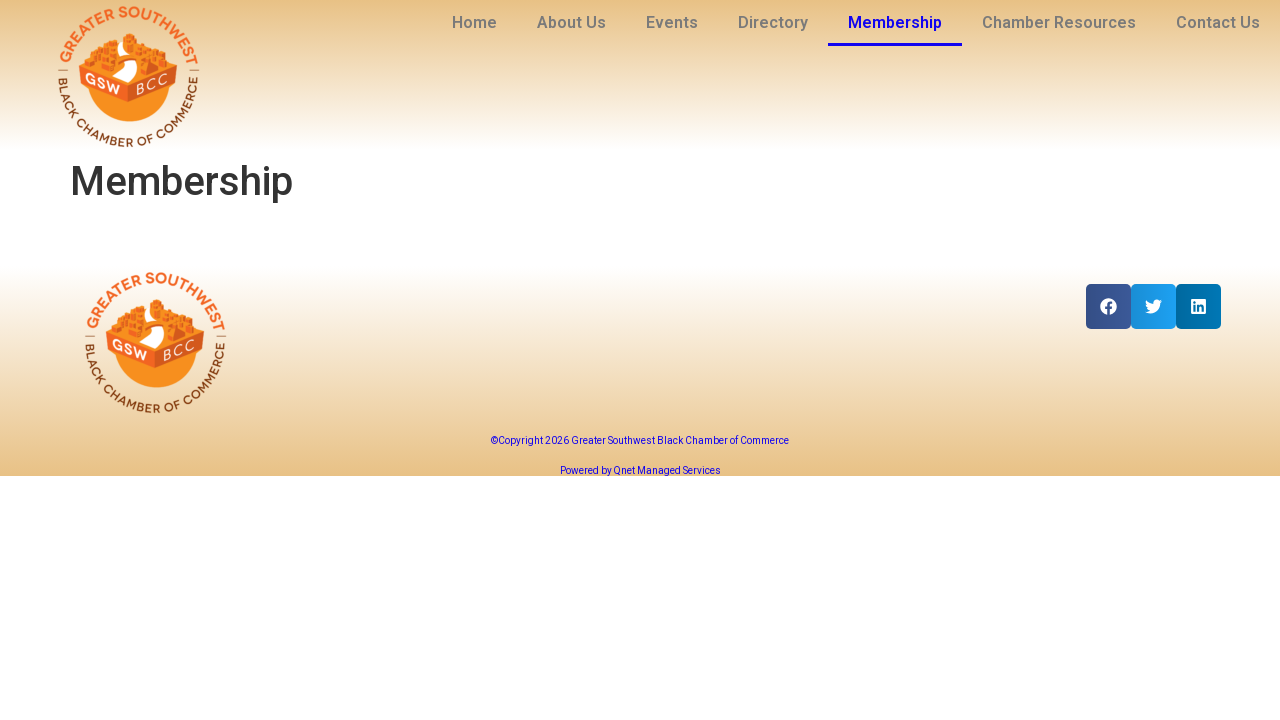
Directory (773, 22)
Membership (895, 22)
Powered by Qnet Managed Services (640, 470)
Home (474, 22)
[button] (1108, 306)
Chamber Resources (1059, 22)
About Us (571, 22)
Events (672, 22)
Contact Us (1218, 22)
